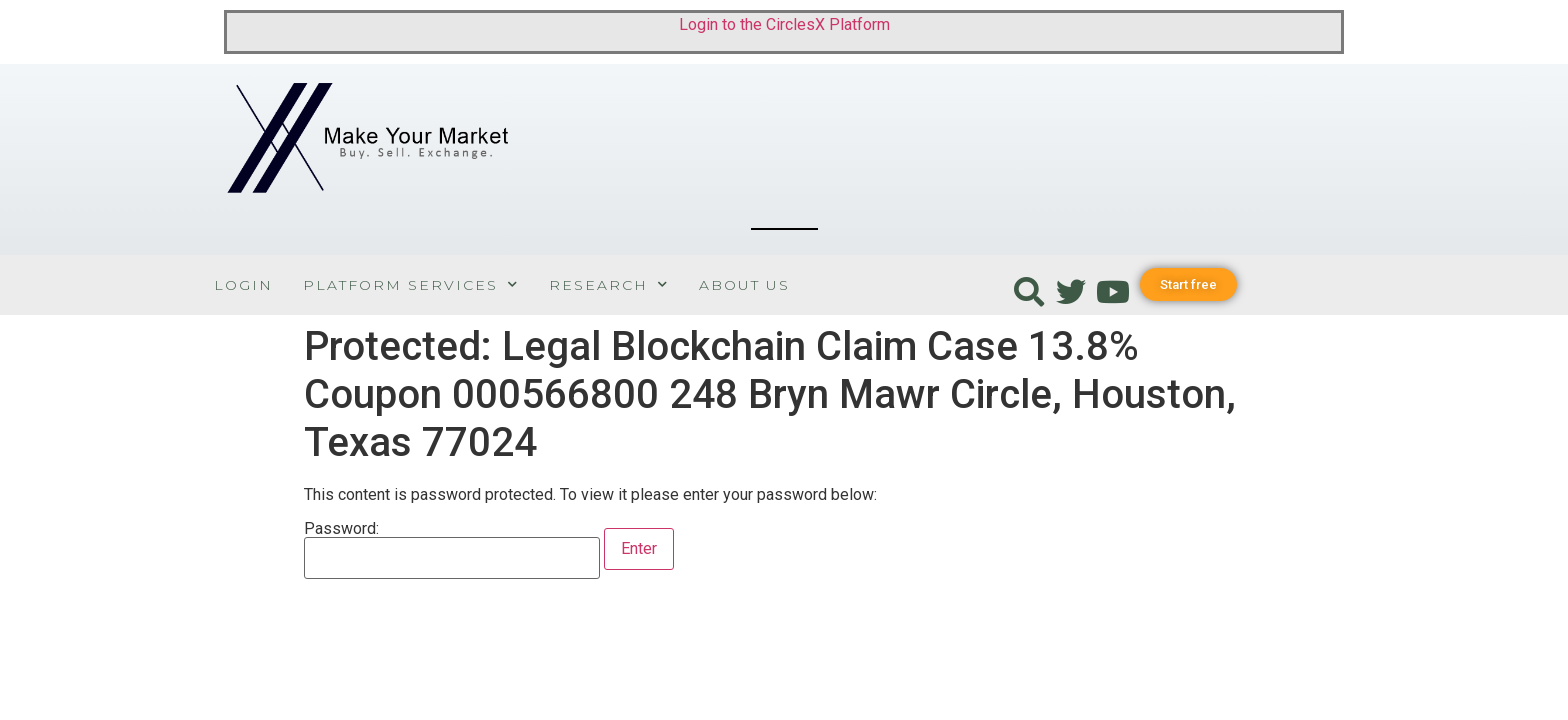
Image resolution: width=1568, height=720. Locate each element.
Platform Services (411, 284)
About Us (744, 285)
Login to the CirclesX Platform (784, 24)
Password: (452, 550)
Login (243, 285)
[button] (1188, 284)
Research (609, 284)
